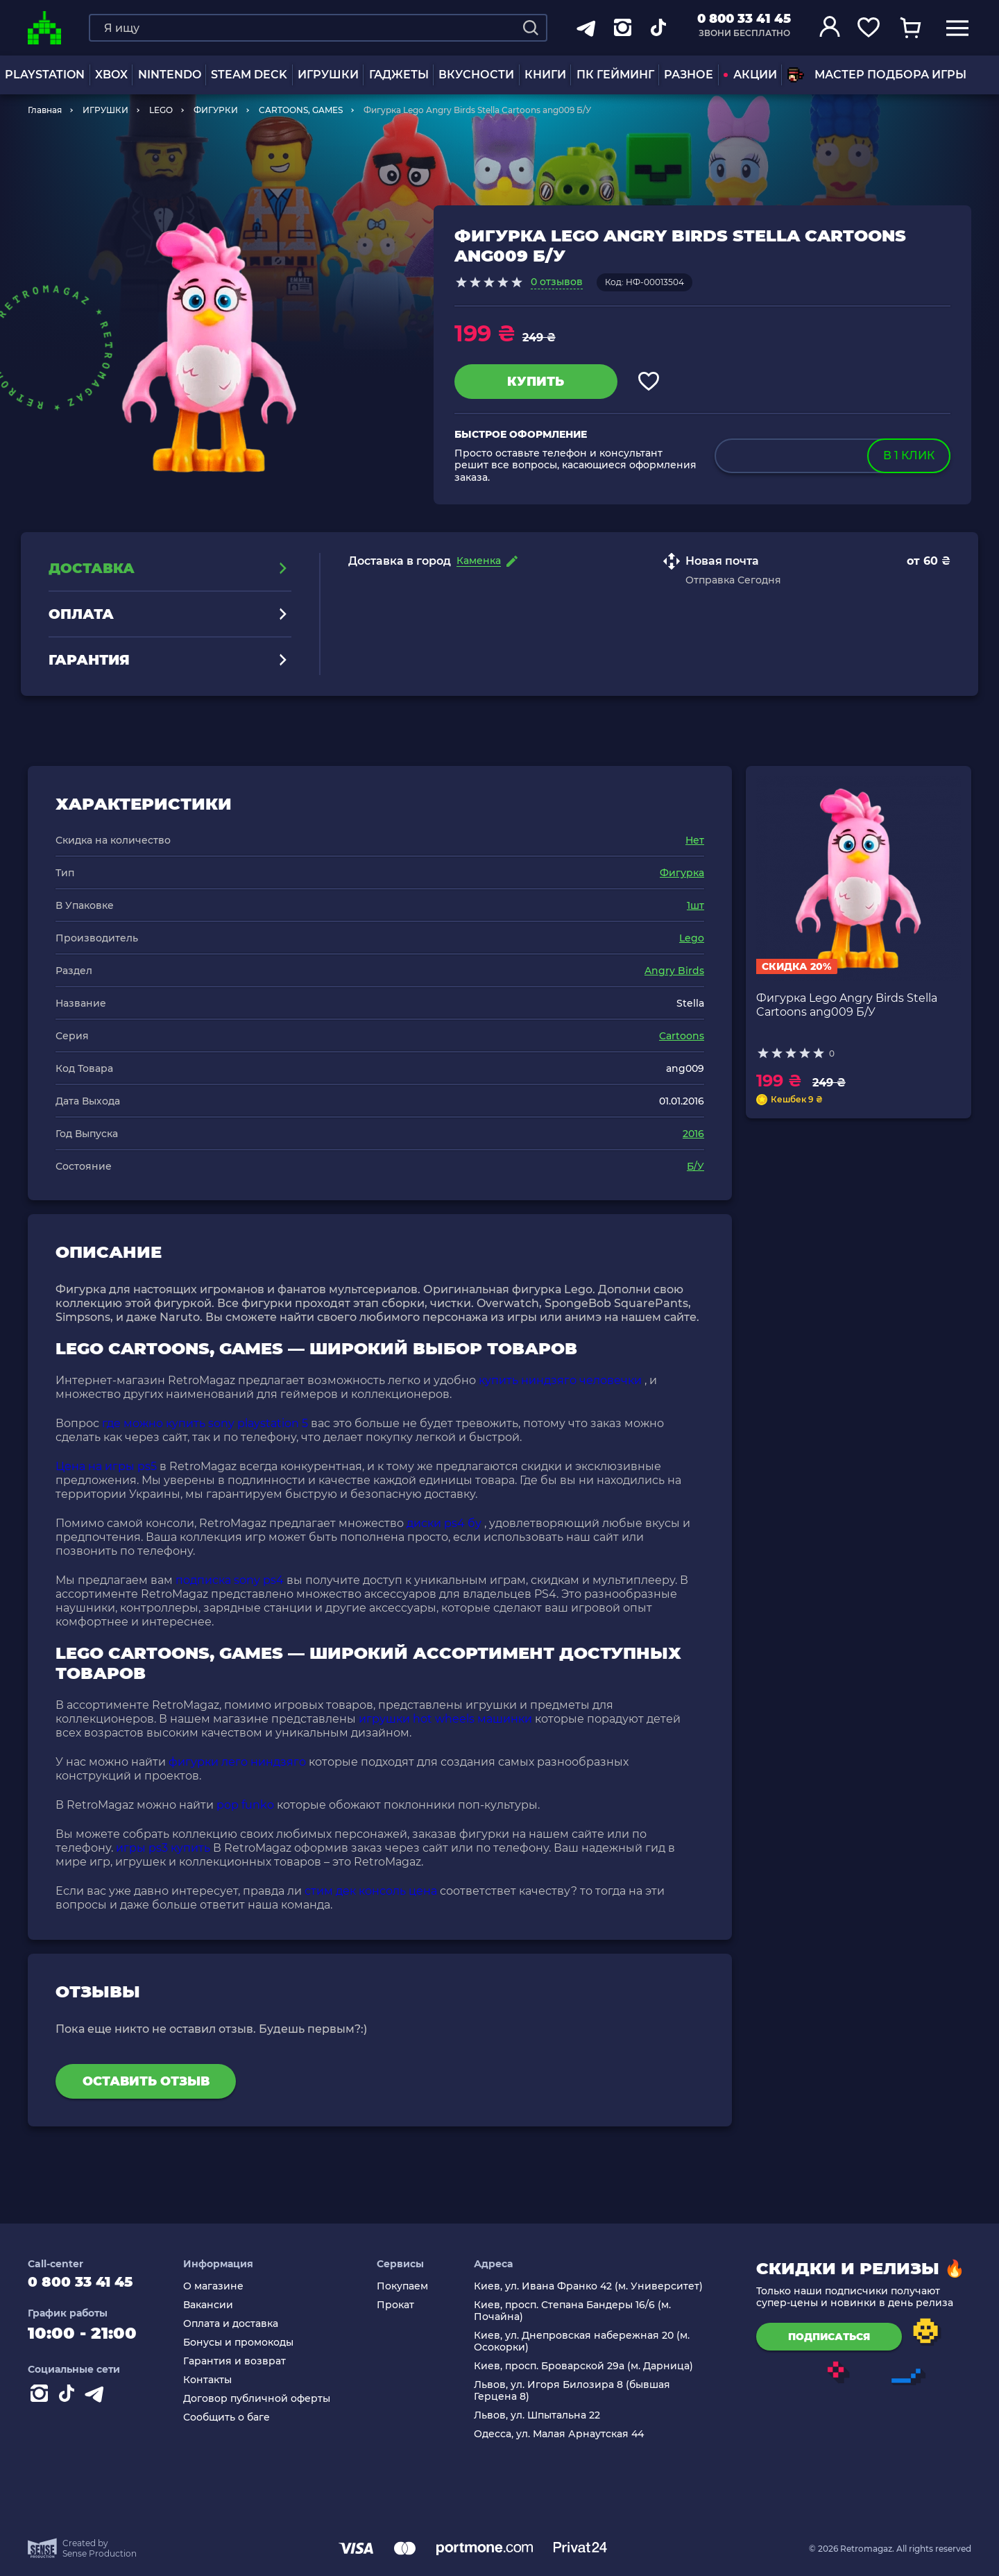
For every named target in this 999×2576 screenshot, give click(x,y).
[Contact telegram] (97, 2403)
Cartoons (681, 1036)
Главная (45, 110)
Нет (694, 840)
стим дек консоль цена (371, 1890)
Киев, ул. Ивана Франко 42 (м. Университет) (593, 2286)
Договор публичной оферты (269, 2399)
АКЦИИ (750, 74)
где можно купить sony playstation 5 (205, 1423)
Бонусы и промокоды (251, 2342)
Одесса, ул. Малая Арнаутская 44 (564, 2434)
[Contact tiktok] (69, 2403)
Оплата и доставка (243, 2324)
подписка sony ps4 (230, 1580)
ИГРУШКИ (328, 74)
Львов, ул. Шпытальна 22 (542, 2415)
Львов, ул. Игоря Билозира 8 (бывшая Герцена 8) (577, 2391)
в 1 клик (908, 455)
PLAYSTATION (45, 74)
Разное (688, 74)
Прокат (404, 2305)
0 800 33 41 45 (744, 18)
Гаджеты (399, 74)
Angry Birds (674, 970)
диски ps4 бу (444, 1523)
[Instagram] (42, 2403)
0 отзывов (557, 281)
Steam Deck (249, 74)
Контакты (220, 2380)
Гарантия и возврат (247, 2361)
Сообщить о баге (239, 2417)
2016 (693, 1133)
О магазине (226, 2286)
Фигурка (682, 873)
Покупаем (411, 2286)
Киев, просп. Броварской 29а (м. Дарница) (588, 2366)
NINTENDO (169, 74)
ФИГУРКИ (216, 110)
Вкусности (476, 74)
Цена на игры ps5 (106, 1466)
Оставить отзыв (146, 2081)
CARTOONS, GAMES (301, 110)
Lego (691, 938)
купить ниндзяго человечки (560, 1380)
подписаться (829, 2336)
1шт (695, 905)
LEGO (161, 110)
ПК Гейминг (615, 74)
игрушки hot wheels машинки (445, 1718)
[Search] (530, 28)
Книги (545, 74)
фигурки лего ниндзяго (237, 1761)
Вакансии (221, 2305)
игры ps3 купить (163, 1847)
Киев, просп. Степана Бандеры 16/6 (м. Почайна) (577, 2311)
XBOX (111, 74)
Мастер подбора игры (876, 75)
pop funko (245, 1804)
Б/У (695, 1166)
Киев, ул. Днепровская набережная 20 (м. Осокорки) (586, 2341)
